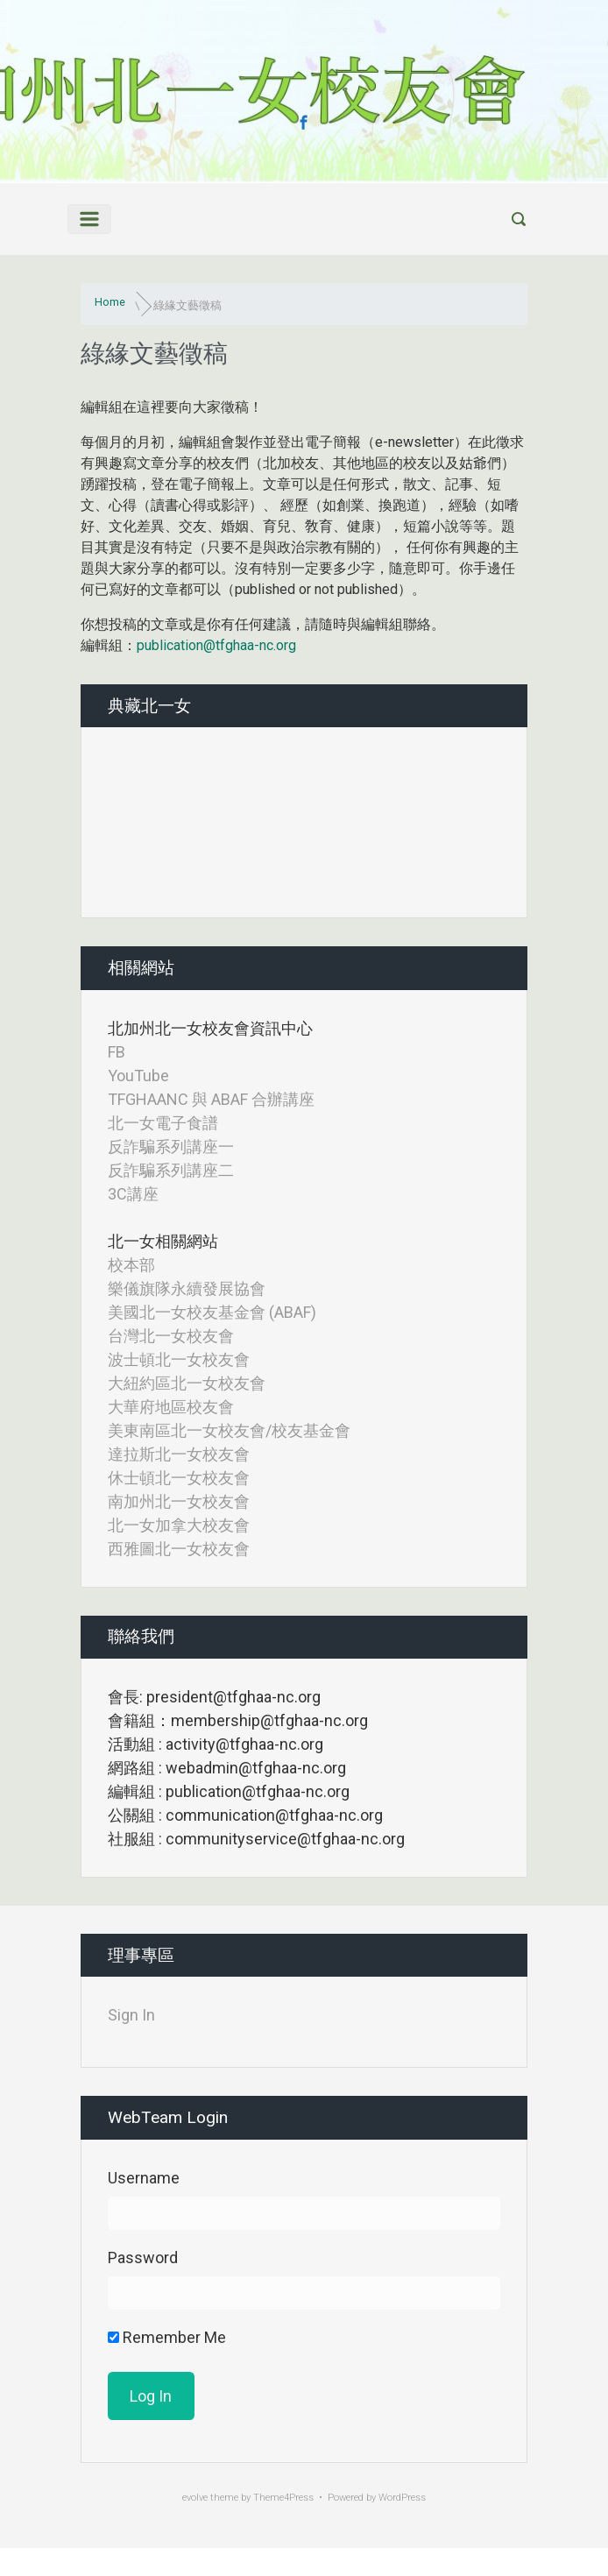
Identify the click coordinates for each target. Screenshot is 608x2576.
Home (110, 301)
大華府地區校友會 (171, 1407)
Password (143, 2257)
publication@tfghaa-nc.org (216, 645)
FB (116, 1052)
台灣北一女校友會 (171, 1336)
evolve (195, 2497)
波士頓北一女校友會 (179, 1359)
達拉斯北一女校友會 (179, 1454)
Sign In (131, 2015)
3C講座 (133, 1194)
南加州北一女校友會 (179, 1501)
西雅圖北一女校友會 (179, 1548)
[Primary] (89, 219)
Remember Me (167, 2337)
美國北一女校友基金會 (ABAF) (212, 1312)
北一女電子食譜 (163, 1123)
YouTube (138, 1075)
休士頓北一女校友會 (179, 1477)
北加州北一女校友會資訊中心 (210, 1028)
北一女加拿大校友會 (179, 1525)
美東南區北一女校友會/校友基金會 (229, 1430)
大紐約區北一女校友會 (186, 1383)
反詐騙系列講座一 (171, 1146)
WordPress (402, 2497)
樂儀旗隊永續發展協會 (186, 1288)
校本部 (131, 1265)
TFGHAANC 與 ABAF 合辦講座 (211, 1099)
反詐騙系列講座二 (171, 1170)
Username (144, 2178)
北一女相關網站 (163, 1241)
